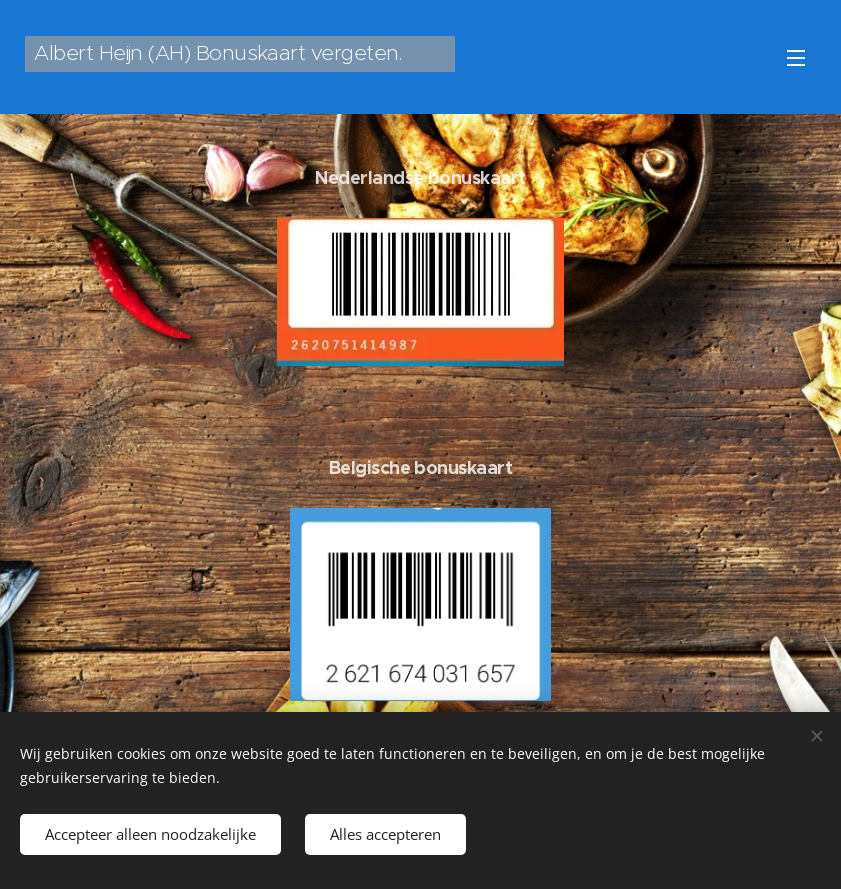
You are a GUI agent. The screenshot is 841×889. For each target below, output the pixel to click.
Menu (796, 58)
